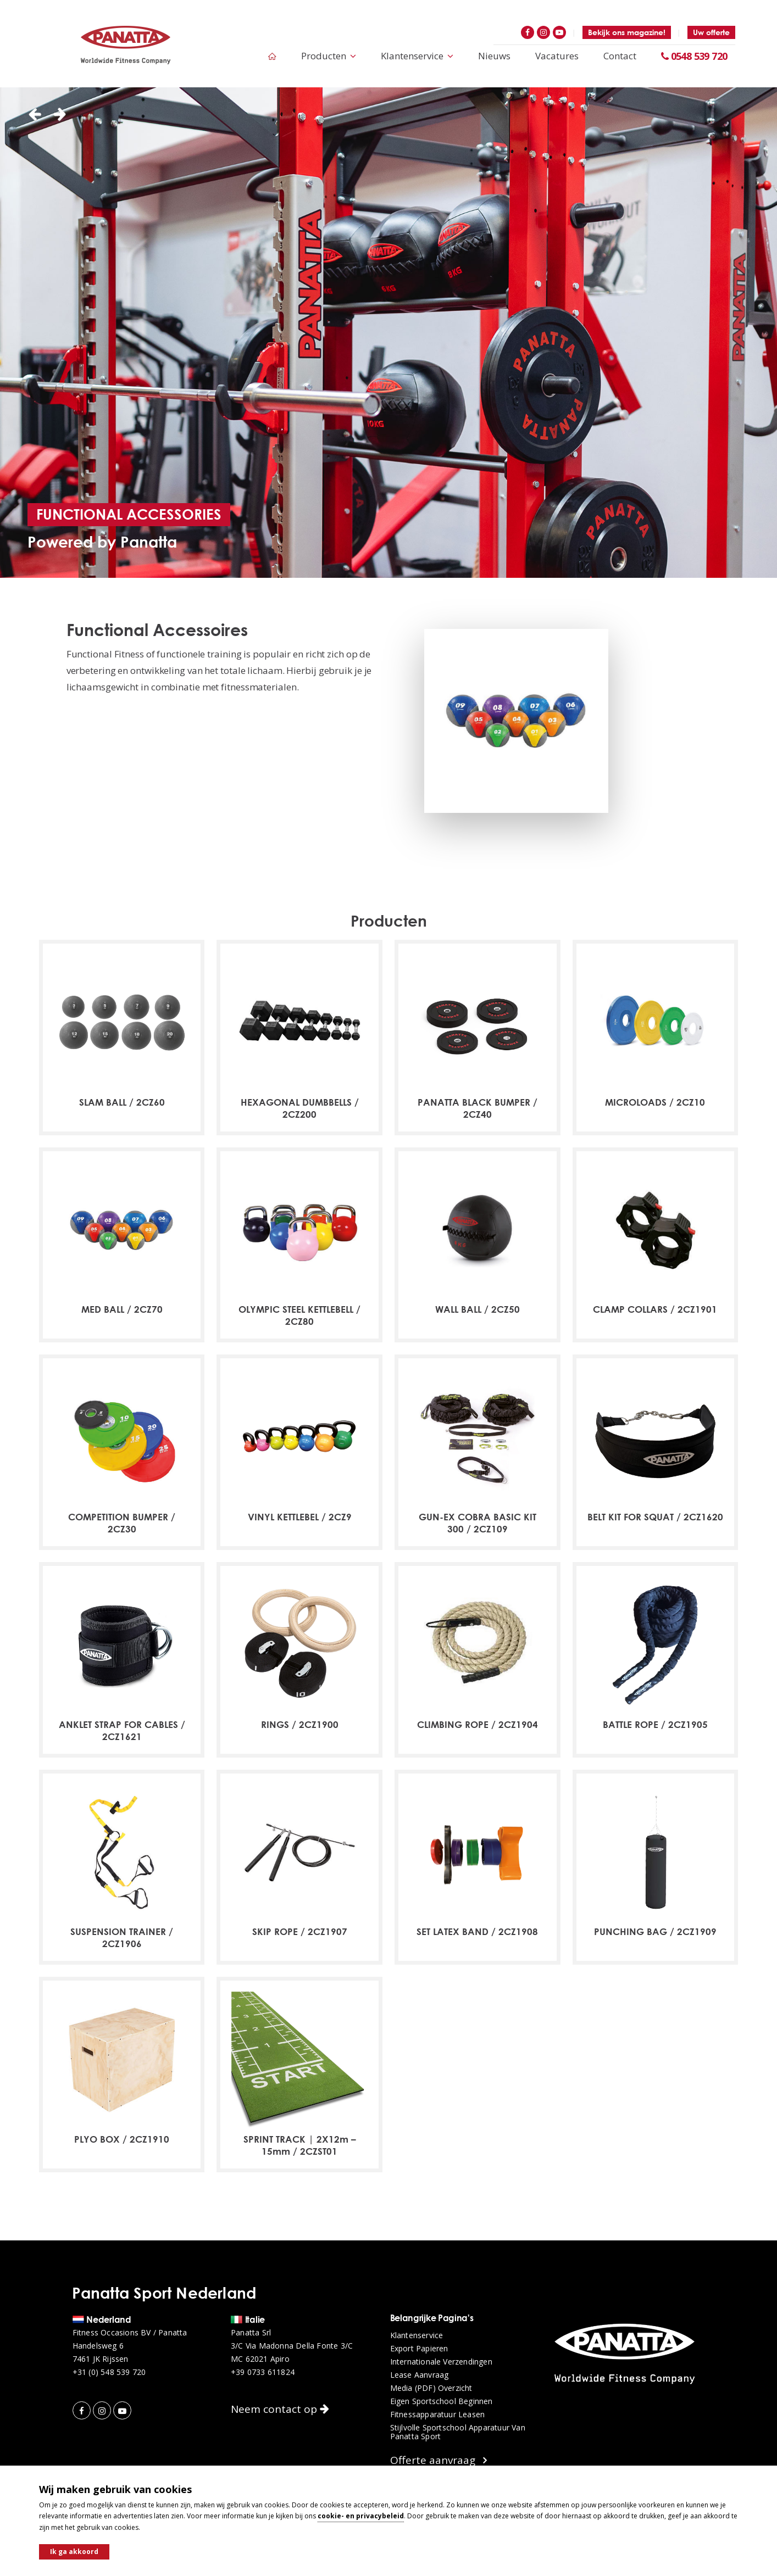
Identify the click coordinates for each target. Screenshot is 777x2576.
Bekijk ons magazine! (626, 32)
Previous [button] (35, 115)
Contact (619, 55)
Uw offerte (711, 32)
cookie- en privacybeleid (361, 2516)
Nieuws (494, 55)
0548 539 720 (694, 56)
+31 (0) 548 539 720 (109, 2372)
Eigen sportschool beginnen (441, 2401)
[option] (388, 332)
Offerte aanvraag (438, 2460)
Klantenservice (417, 55)
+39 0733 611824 (263, 2372)
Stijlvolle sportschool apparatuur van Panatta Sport (457, 2432)
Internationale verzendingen (441, 2361)
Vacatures (557, 55)
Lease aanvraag (419, 2375)
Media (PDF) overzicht (431, 2388)
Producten (328, 55)
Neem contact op (280, 2409)
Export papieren (419, 2348)
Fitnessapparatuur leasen (437, 2414)
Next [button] (59, 115)
